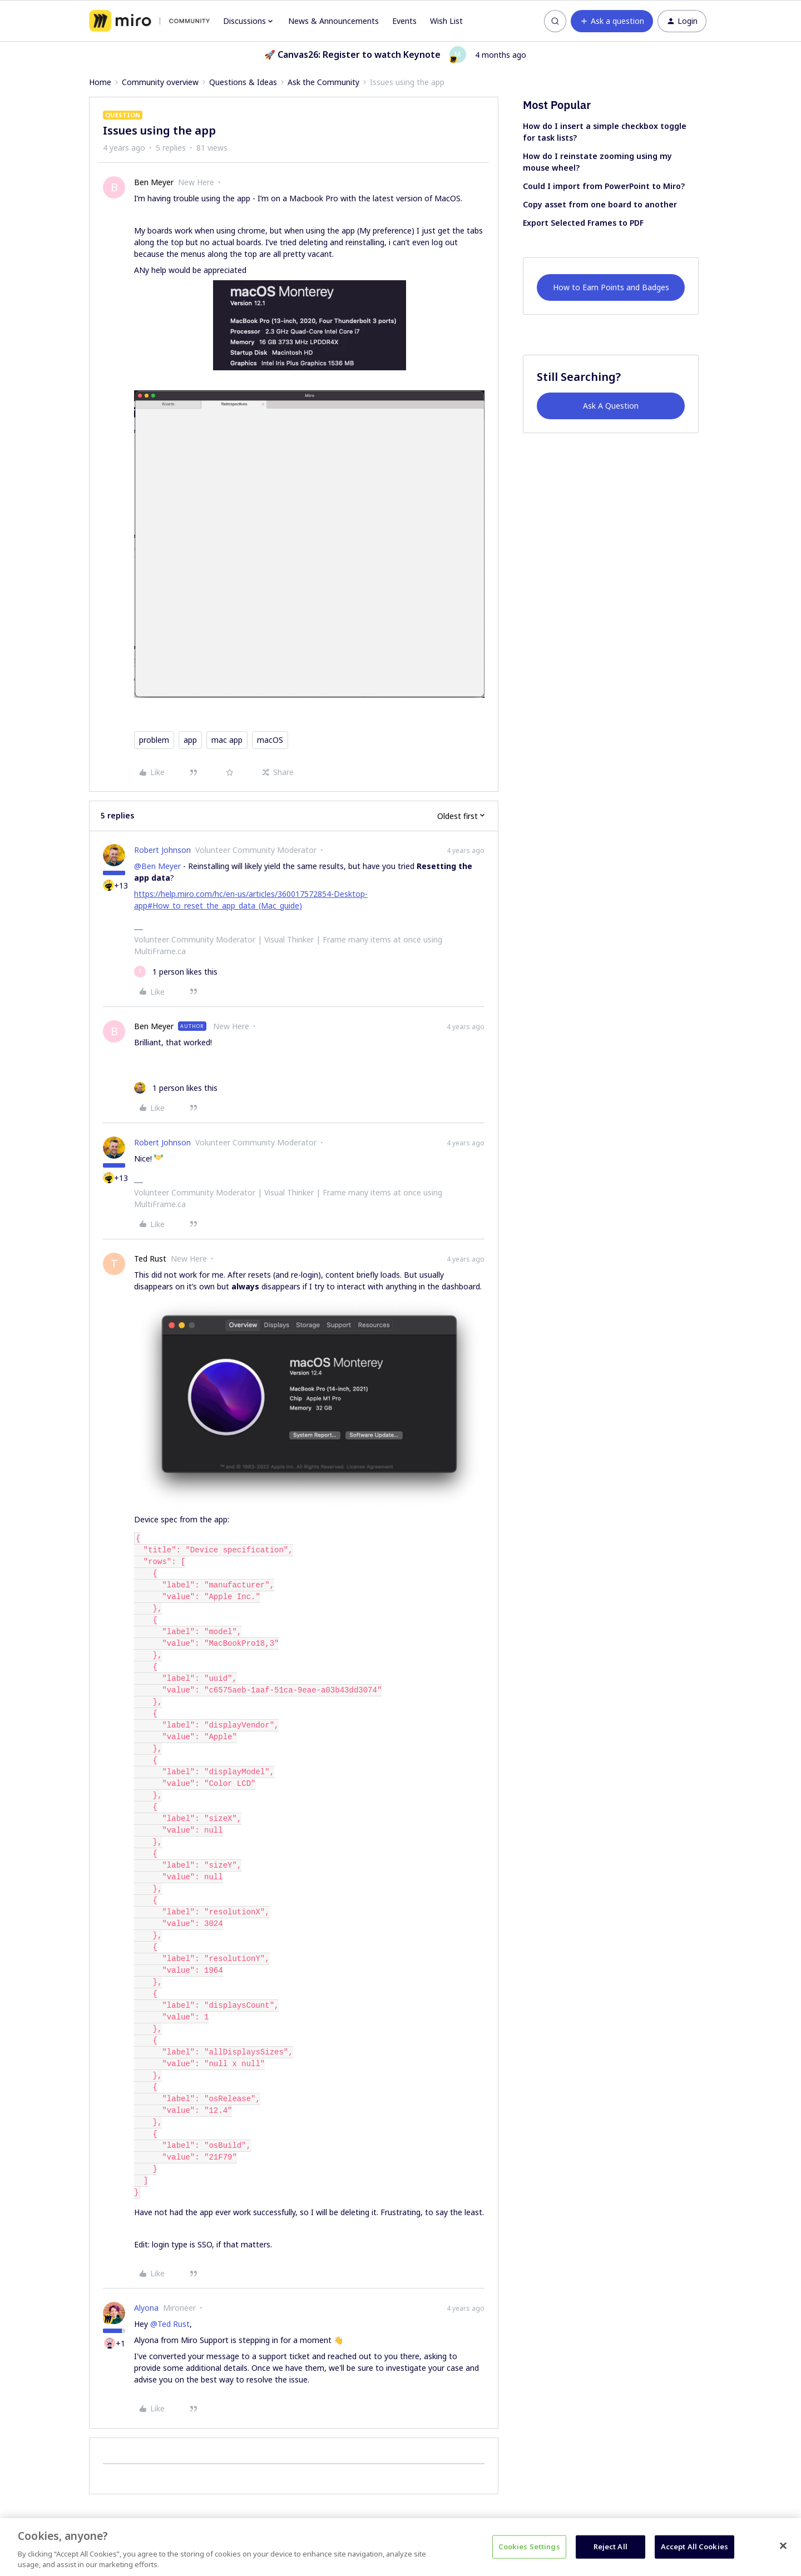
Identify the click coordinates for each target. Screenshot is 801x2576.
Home (100, 82)
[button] (612, 21)
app (190, 739)
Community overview (160, 82)
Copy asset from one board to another (600, 204)
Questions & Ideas (243, 82)
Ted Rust (150, 1258)
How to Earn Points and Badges (611, 287)
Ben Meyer (154, 182)
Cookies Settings (529, 2547)
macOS (270, 739)
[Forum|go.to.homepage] (149, 21)
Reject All (610, 2547)
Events (404, 21)
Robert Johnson (162, 850)
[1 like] (175, 971)
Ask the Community (323, 82)
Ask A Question (611, 405)
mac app (227, 739)
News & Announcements (333, 21)
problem (154, 739)
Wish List (446, 21)
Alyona (146, 2307)
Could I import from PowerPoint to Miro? (604, 186)
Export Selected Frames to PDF (583, 222)
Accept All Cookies (694, 2547)
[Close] (783, 2546)
